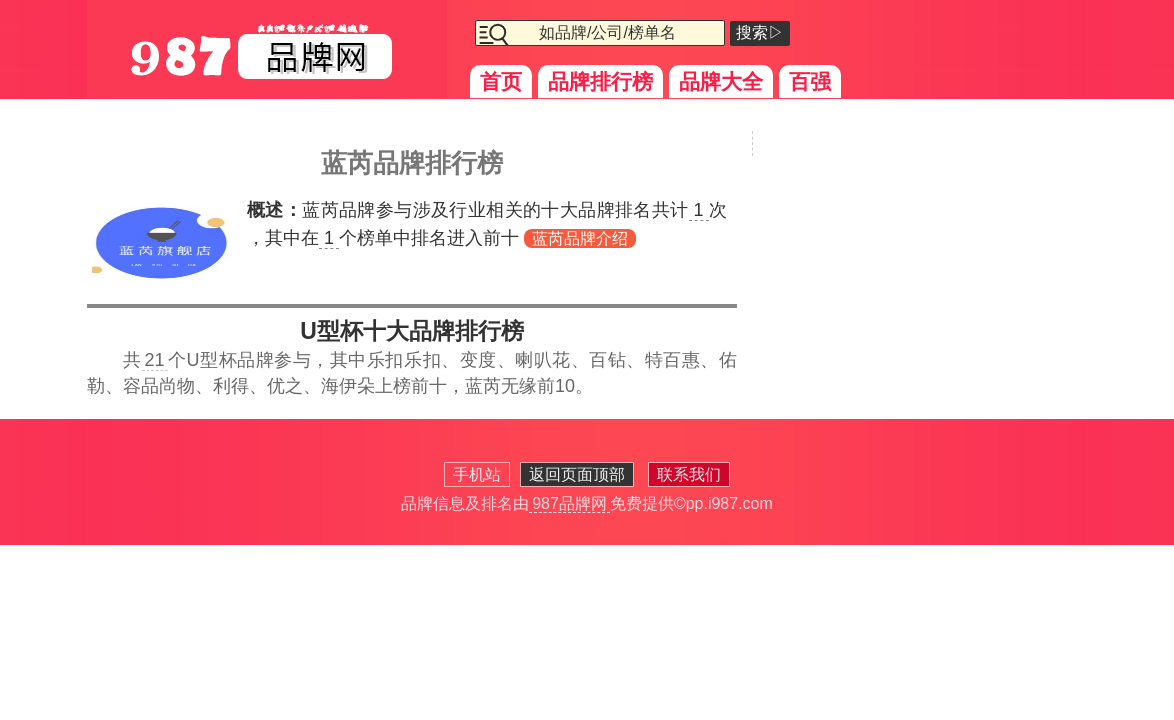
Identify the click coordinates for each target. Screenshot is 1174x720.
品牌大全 (721, 81)
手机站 (477, 474)
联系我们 (689, 474)
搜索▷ (760, 32)
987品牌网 (569, 503)
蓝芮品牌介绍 (580, 238)
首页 (501, 81)
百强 (810, 81)
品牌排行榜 (600, 81)
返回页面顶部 (577, 474)
